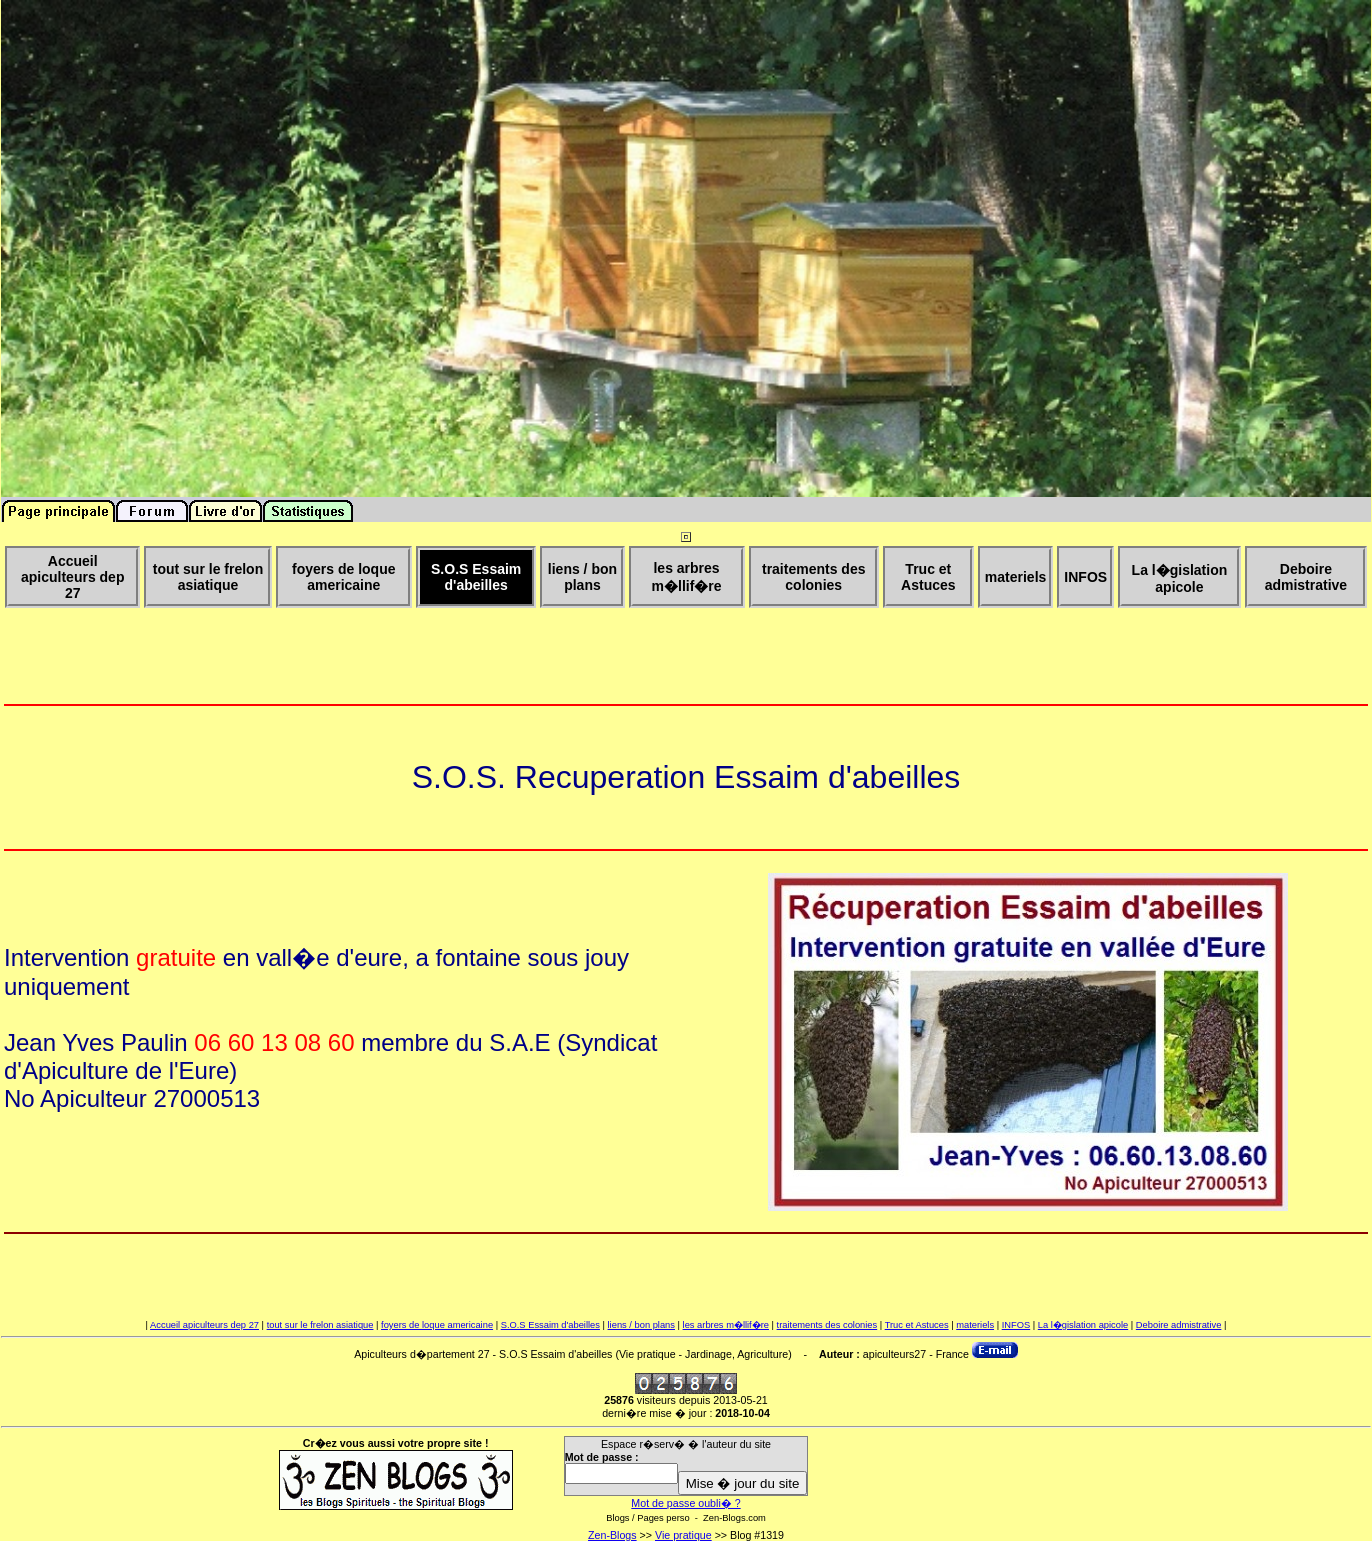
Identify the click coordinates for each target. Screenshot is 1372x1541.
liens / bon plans (641, 1325)
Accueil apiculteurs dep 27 (204, 1325)
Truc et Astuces (917, 1325)
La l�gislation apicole (1083, 1325)
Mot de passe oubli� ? (685, 1503)
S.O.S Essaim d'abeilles (550, 1325)
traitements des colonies (827, 1325)
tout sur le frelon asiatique (320, 1325)
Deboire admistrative (1179, 1325)
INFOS (1016, 1325)
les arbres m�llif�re (726, 1325)
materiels (975, 1325)
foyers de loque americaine (437, 1325)
